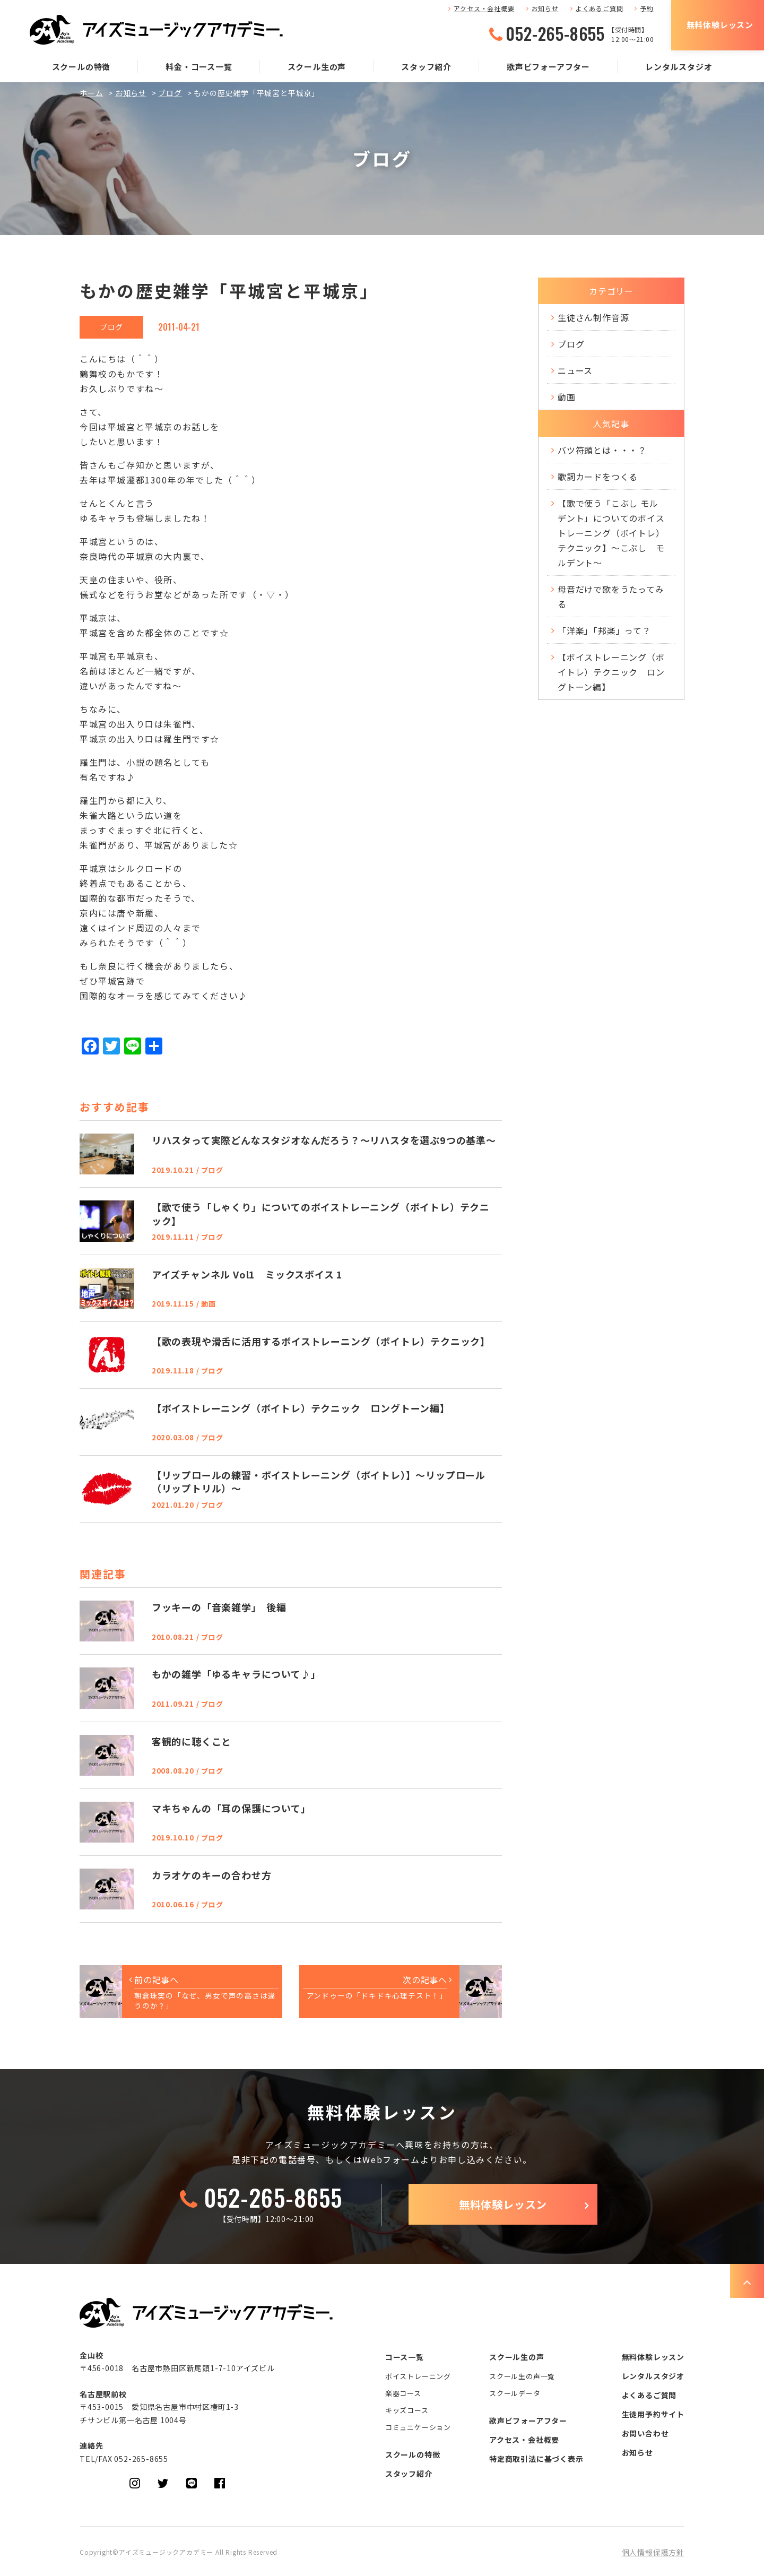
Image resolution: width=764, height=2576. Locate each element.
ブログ (169, 93)
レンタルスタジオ (678, 66)
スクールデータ (515, 2393)
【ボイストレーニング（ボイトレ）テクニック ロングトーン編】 (611, 672)
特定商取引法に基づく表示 (536, 2458)
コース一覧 (404, 2357)
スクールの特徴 (81, 66)
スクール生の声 (317, 66)
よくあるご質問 (599, 8)
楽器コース (403, 2393)
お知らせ (545, 8)
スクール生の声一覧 (522, 2376)
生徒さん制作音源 (593, 317)
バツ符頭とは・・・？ (602, 450)
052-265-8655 (555, 33)
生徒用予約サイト (653, 2414)
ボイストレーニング (418, 2376)
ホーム (91, 93)
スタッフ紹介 (426, 66)
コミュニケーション (418, 2427)
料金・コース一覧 (199, 66)
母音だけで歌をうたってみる (611, 596)
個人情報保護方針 (653, 2552)
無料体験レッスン (720, 24)
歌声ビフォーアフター (548, 66)
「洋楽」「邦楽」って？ (604, 630)
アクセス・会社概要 (484, 8)
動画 (567, 397)
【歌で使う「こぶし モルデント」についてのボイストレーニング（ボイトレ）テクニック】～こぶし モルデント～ (611, 533)
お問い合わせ (645, 2433)
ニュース (575, 370)
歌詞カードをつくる (598, 476)
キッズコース (407, 2410)
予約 (647, 8)
